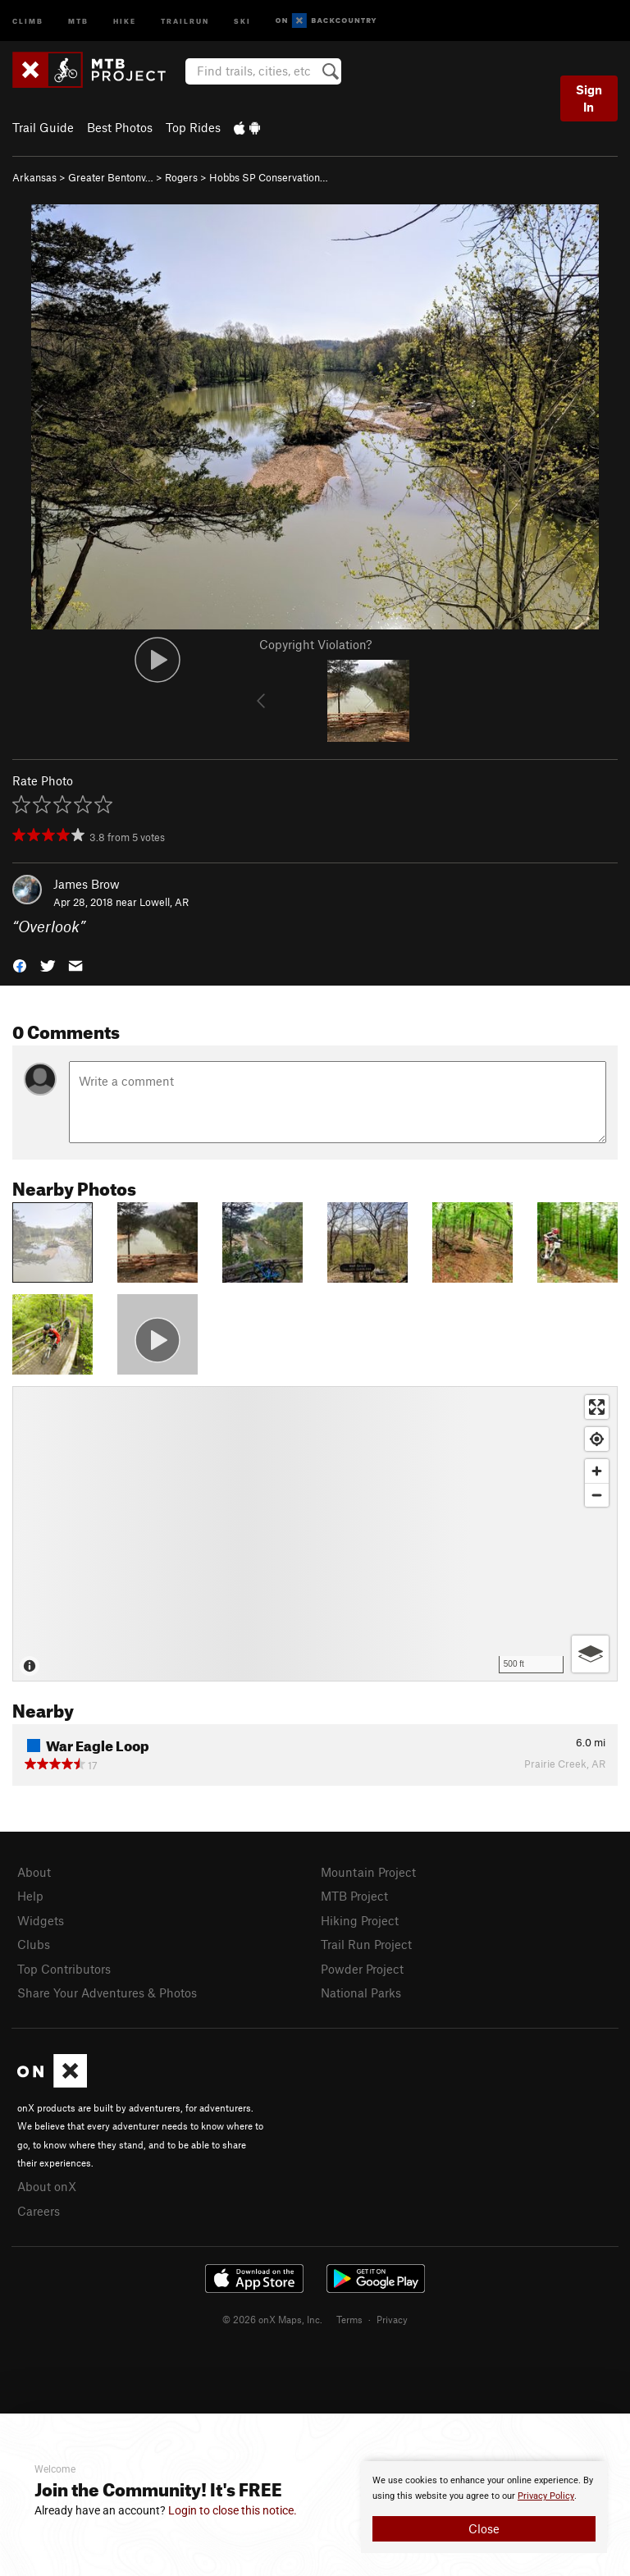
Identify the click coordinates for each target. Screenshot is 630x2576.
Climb (27, 20)
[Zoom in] (597, 1471)
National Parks (361, 1992)
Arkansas (34, 177)
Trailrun (185, 20)
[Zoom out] (597, 1495)
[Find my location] (597, 1439)
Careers (38, 2210)
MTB (78, 20)
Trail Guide (43, 127)
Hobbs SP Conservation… (268, 177)
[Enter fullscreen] (597, 1407)
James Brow (86, 883)
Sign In (589, 98)
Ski (242, 20)
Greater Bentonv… (110, 177)
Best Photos (120, 127)
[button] (19, 964)
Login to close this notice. (232, 2510)
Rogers (181, 177)
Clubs (33, 1944)
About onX (46, 2186)
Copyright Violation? (315, 644)
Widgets (40, 1920)
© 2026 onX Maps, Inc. (272, 2319)
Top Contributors (64, 1968)
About (34, 1872)
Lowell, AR (164, 901)
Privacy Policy (546, 2496)
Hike (124, 20)
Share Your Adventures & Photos (107, 1992)
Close (484, 2528)
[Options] (590, 1654)
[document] (484, 2507)
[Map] (315, 1534)
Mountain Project (368, 1872)
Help (30, 1895)
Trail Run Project (366, 1944)
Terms (349, 2319)
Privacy (392, 2319)
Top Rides (193, 127)
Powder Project (362, 1968)
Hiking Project (360, 1920)
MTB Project (354, 1895)
